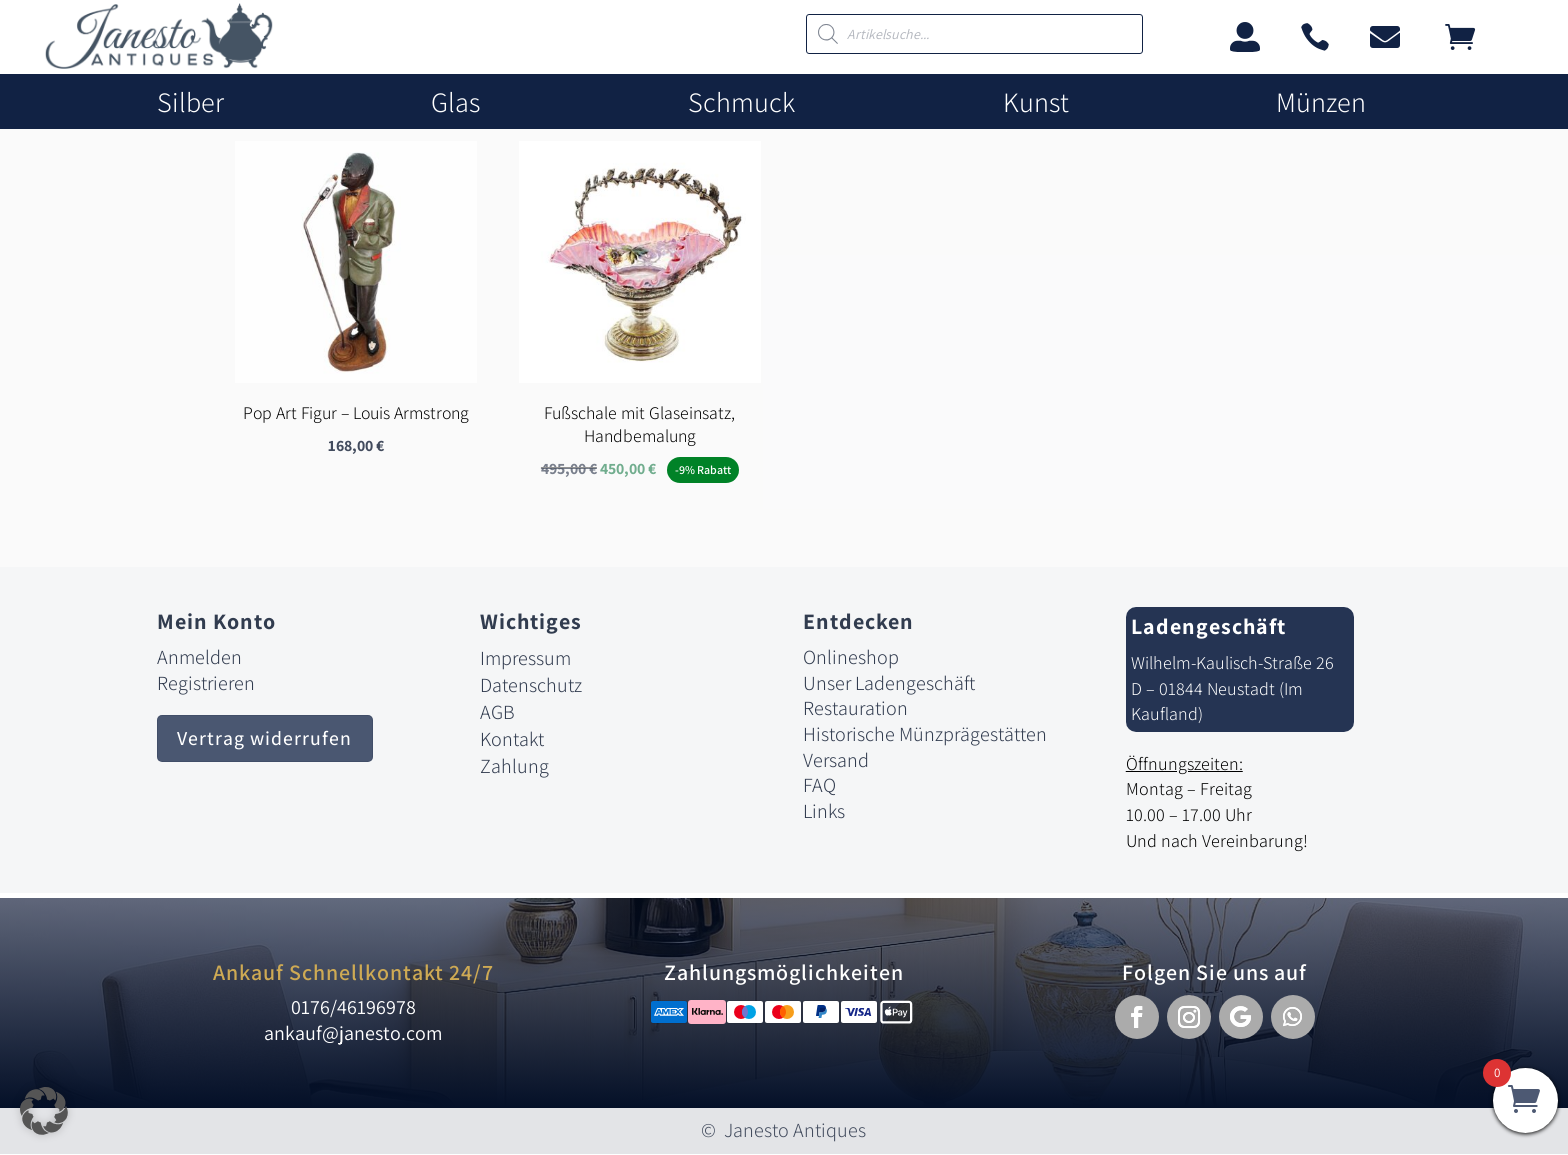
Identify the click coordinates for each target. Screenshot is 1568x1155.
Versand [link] (836, 761)
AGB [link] (497, 713)
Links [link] (824, 812)
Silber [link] (190, 102)
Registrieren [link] (206, 684)
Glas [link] (455, 102)
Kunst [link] (1036, 102)
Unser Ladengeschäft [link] (889, 684)
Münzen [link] (1321, 102)
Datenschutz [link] (531, 686)
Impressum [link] (525, 659)
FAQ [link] (819, 786)
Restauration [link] (855, 709)
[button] (1137, 1018)
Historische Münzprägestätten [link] (925, 735)
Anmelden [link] (199, 658)
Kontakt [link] (512, 740)
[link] (159, 63)
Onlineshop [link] (851, 658)
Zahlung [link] (514, 767)
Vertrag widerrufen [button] (265, 740)
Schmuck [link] (741, 102)
